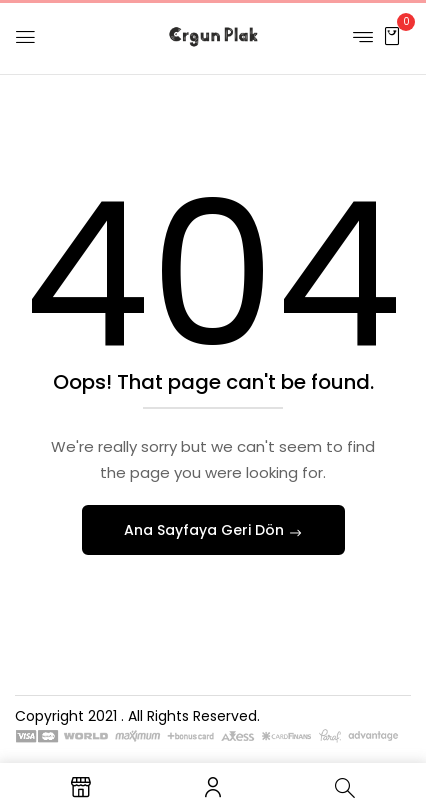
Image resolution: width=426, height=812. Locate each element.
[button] (392, 35)
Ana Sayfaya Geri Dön (206, 530)
